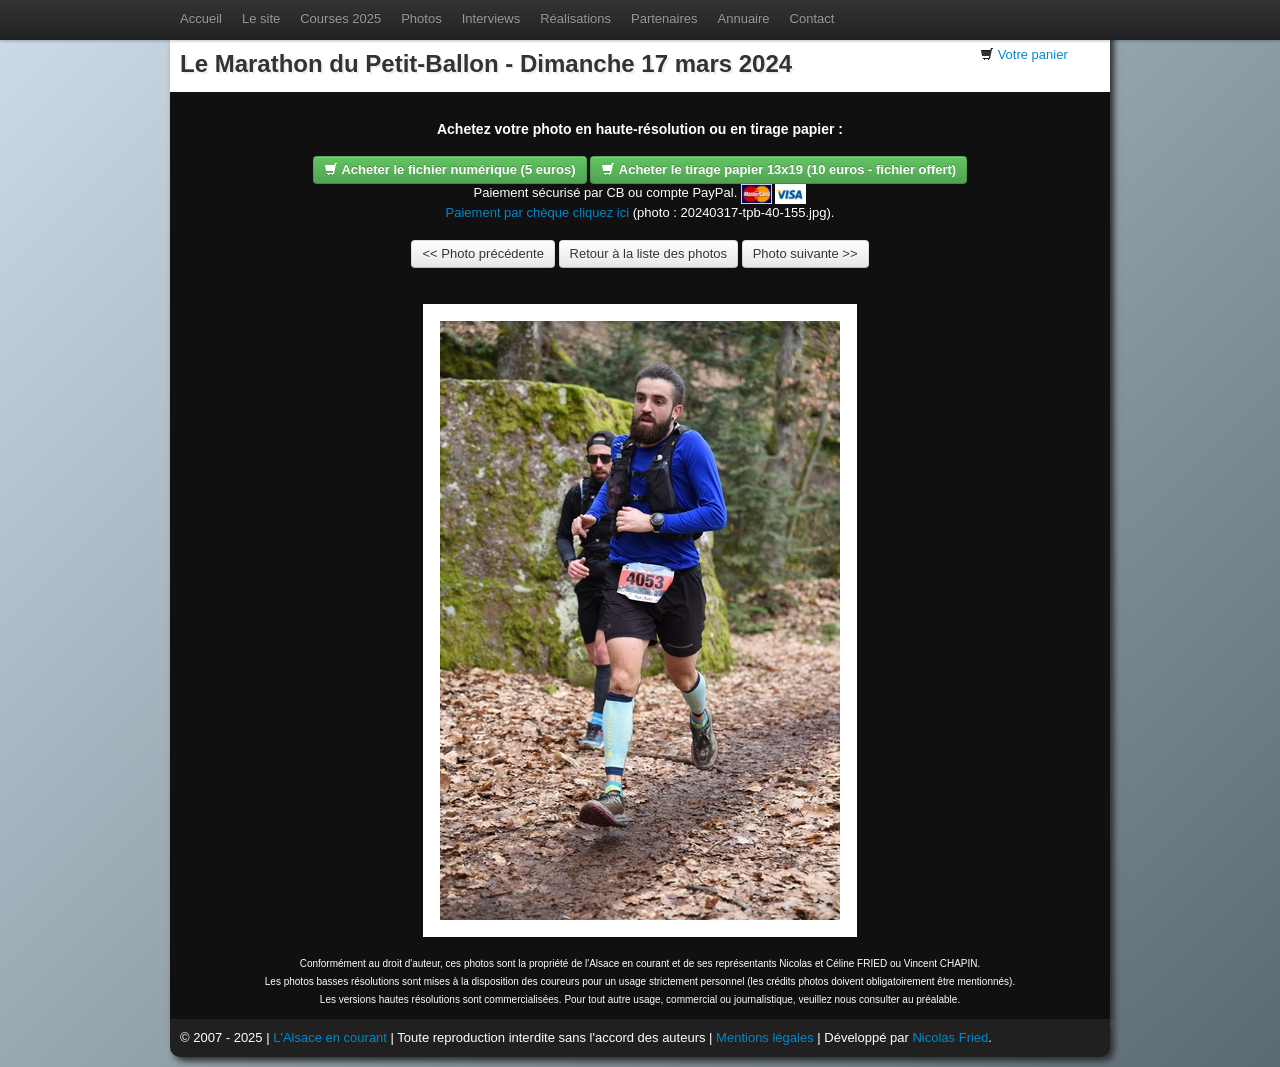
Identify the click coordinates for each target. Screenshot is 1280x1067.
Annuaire (744, 18)
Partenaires (664, 18)
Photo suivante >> (805, 253)
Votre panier (1033, 54)
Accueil (201, 18)
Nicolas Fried (950, 1037)
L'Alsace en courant (330, 1037)
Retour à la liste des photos (649, 253)
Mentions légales (765, 1037)
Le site (261, 18)
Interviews (491, 18)
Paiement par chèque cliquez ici (538, 212)
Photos (421, 18)
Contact (812, 18)
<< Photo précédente (482, 253)
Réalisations (575, 18)
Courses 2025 (340, 18)
